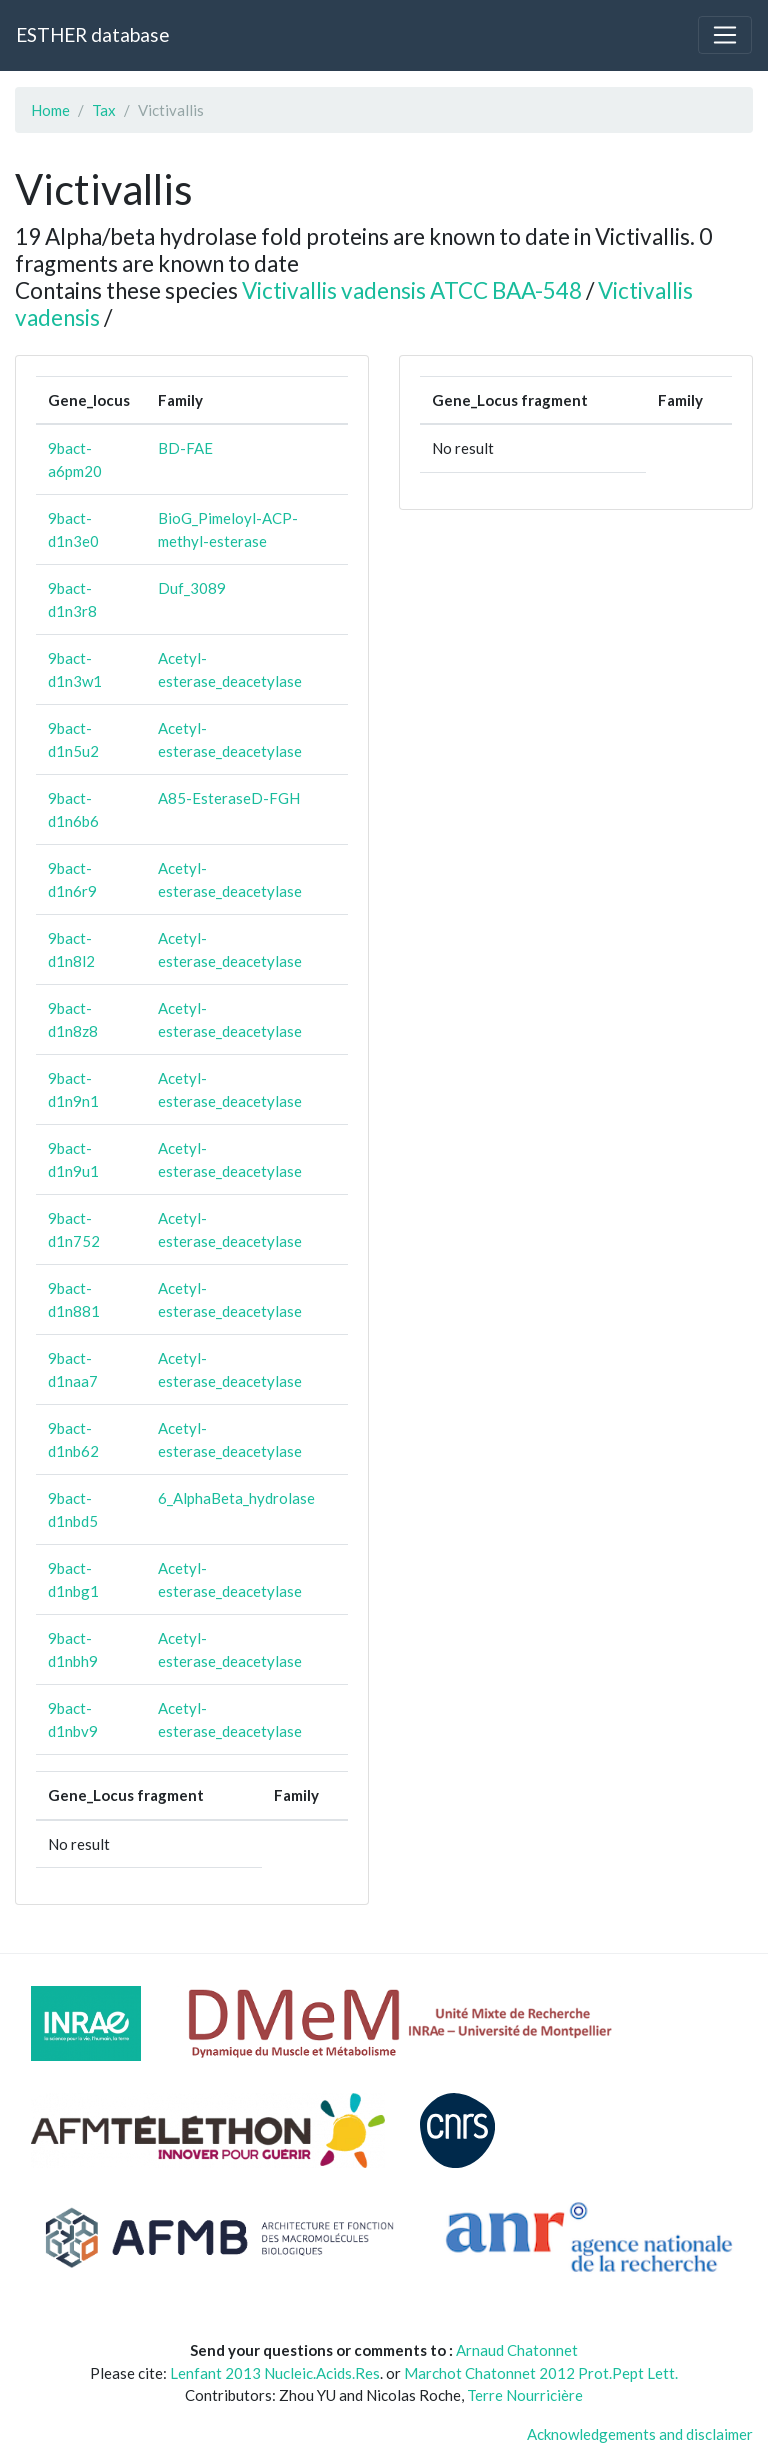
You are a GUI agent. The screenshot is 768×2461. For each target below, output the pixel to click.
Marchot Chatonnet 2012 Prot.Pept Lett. (541, 2373)
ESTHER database (92, 34)
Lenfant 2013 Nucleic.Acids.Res (275, 2373)
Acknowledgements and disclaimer (640, 2434)
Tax (104, 110)
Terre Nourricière (525, 2395)
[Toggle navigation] (725, 35)
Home (50, 110)
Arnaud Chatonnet (517, 2350)
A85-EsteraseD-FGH (229, 798)
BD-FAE (185, 448)
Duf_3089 (192, 588)
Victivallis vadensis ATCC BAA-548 (412, 290)
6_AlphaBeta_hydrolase (236, 1498)
